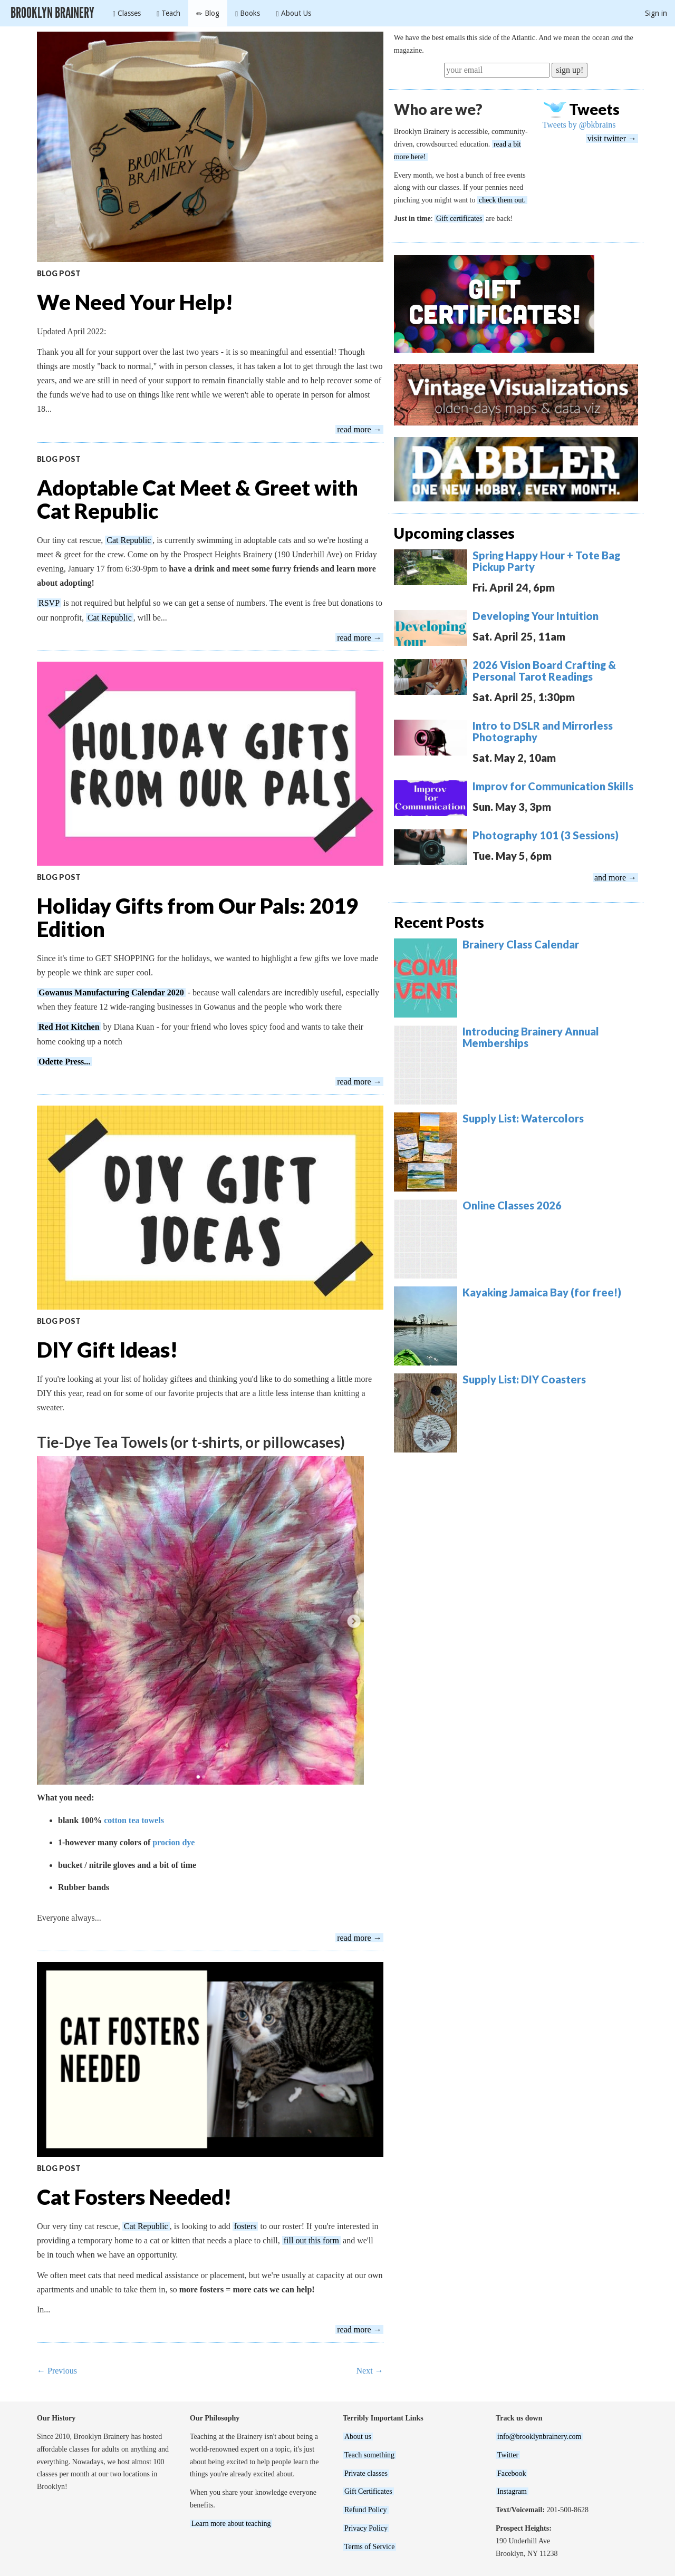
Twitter (507, 2455)
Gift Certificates (368, 2491)
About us (357, 2437)
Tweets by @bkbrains (579, 124)
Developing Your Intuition (535, 615)
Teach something (369, 2455)
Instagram (512, 2491)
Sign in (656, 13)
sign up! (569, 69)
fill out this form (311, 2240)
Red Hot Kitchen (69, 1026)
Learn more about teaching (231, 2523)
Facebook (511, 2473)
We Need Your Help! (135, 302)
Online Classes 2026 (512, 1205)
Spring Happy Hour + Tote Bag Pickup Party (546, 561)
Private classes (366, 2473)
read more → (359, 429)
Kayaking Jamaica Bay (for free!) (541, 1292)
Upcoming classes (454, 533)
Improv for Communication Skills (552, 786)
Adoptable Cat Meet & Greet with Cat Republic (197, 499)
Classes (127, 13)
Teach (168, 13)
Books (247, 13)
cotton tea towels (134, 1820)
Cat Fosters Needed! (134, 2197)
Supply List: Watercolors (523, 1118)
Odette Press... (64, 1061)
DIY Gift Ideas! (107, 1349)
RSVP (49, 602)
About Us (293, 13)
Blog (207, 13)
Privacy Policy (366, 2528)
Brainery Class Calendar (520, 944)
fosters (245, 2226)
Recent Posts (439, 922)
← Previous (57, 2370)
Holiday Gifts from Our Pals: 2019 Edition (197, 917)
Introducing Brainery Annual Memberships (530, 1037)
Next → (369, 2370)
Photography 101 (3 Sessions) (545, 835)
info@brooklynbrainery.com (539, 2437)
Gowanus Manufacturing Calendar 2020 (111, 992)
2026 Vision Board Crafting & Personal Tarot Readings (544, 670)
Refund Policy (365, 2510)
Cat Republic (129, 540)
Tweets (594, 109)
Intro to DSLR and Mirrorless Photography (542, 731)
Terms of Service (369, 2547)
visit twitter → (612, 138)
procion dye (173, 1842)
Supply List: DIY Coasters (524, 1379)
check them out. (502, 200)
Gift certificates (459, 218)
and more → (615, 877)
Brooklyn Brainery (52, 13)
